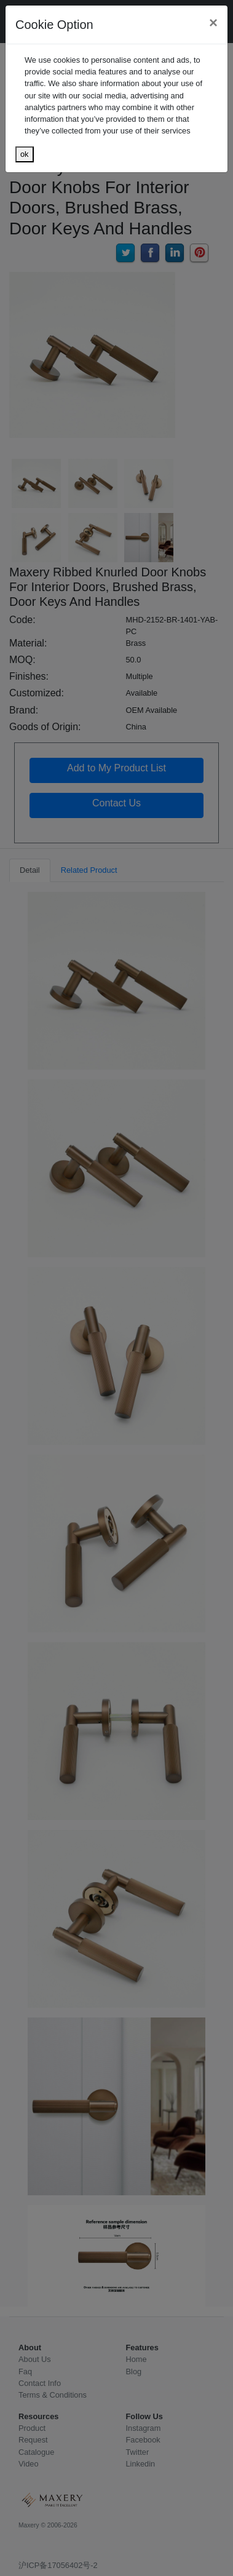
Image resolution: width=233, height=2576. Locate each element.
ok (24, 154)
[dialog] (116, 1288)
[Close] (213, 23)
